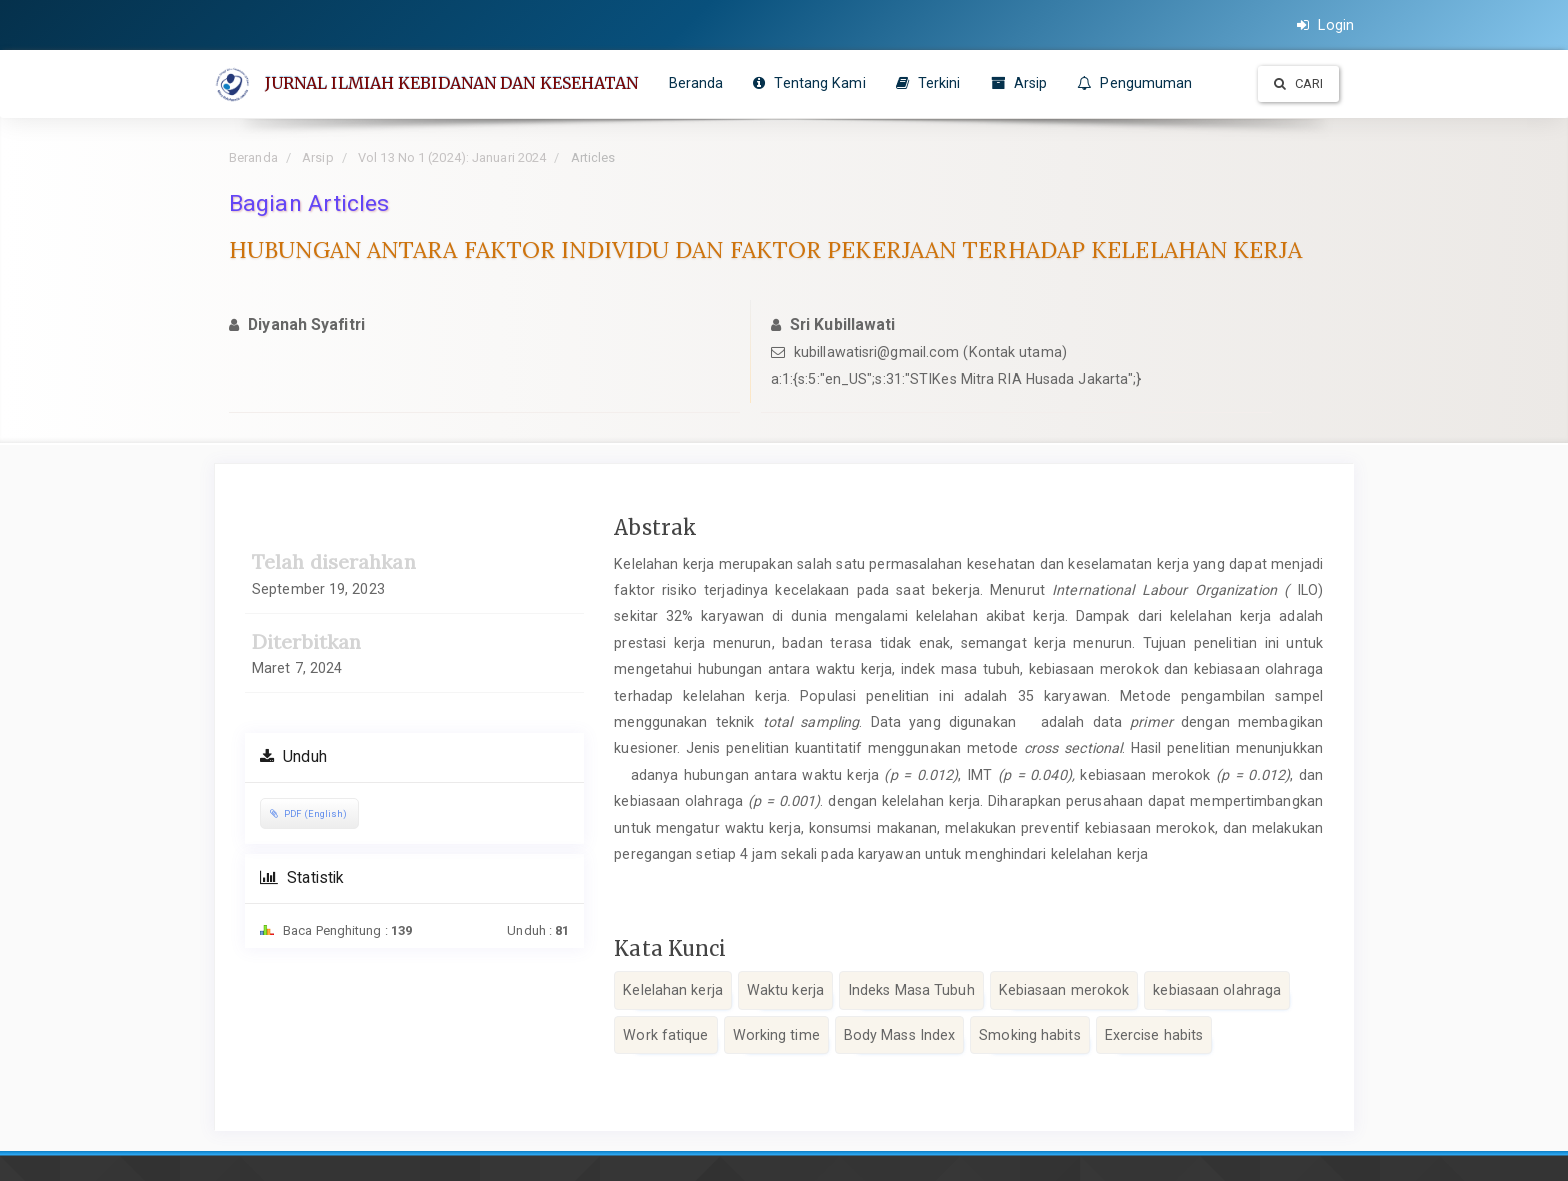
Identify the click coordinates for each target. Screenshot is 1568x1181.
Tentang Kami (810, 83)
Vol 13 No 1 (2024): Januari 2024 (452, 157)
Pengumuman (1135, 83)
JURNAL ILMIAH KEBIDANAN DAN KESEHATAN (453, 83)
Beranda (697, 83)
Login (1325, 25)
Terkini (929, 83)
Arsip (1020, 83)
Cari (1298, 83)
